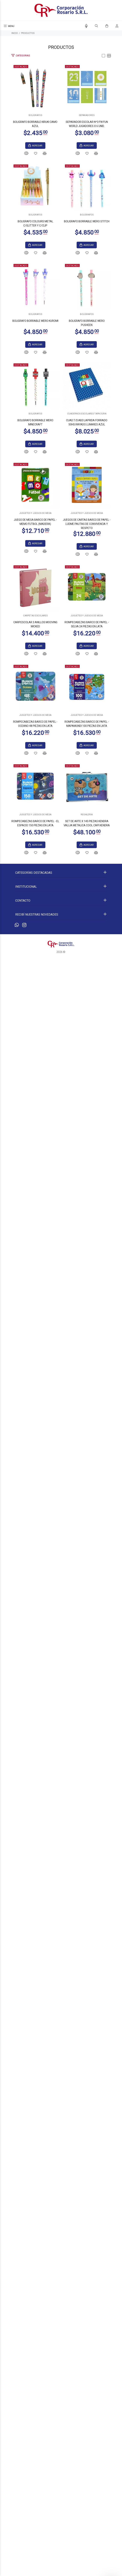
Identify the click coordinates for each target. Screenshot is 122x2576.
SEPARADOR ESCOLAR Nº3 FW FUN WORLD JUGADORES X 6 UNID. (61, 324)
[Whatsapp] (17, 2540)
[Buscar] (96, 26)
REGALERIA (61, 2430)
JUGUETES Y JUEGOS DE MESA (61, 1374)
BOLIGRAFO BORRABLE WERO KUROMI (61, 776)
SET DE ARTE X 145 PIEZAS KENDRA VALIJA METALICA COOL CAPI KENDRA (61, 2436)
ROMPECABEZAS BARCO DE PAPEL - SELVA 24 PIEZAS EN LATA (61, 1833)
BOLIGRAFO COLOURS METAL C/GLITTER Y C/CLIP (61, 475)
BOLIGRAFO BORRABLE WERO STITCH (61, 626)
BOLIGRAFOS (61, 166)
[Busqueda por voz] (86, 26)
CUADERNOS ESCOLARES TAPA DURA (61, 1223)
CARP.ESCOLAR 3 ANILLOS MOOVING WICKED (61, 1682)
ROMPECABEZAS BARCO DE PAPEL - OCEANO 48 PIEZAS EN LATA (61, 1984)
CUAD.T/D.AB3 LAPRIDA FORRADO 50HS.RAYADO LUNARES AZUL (61, 1229)
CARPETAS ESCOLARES (61, 1675)
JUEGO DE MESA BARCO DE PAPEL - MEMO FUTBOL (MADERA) (61, 1380)
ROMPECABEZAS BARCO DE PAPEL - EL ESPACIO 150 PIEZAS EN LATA (61, 2285)
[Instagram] (24, 2540)
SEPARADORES (61, 317)
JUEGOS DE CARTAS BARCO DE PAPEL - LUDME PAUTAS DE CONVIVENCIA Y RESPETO (61, 1533)
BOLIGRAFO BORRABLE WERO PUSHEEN (61, 927)
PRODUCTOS (27, 33)
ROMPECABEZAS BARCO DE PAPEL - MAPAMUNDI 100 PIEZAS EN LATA (61, 2134)
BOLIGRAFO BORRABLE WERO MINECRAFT (61, 1078)
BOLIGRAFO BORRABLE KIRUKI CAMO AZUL (61, 173)
